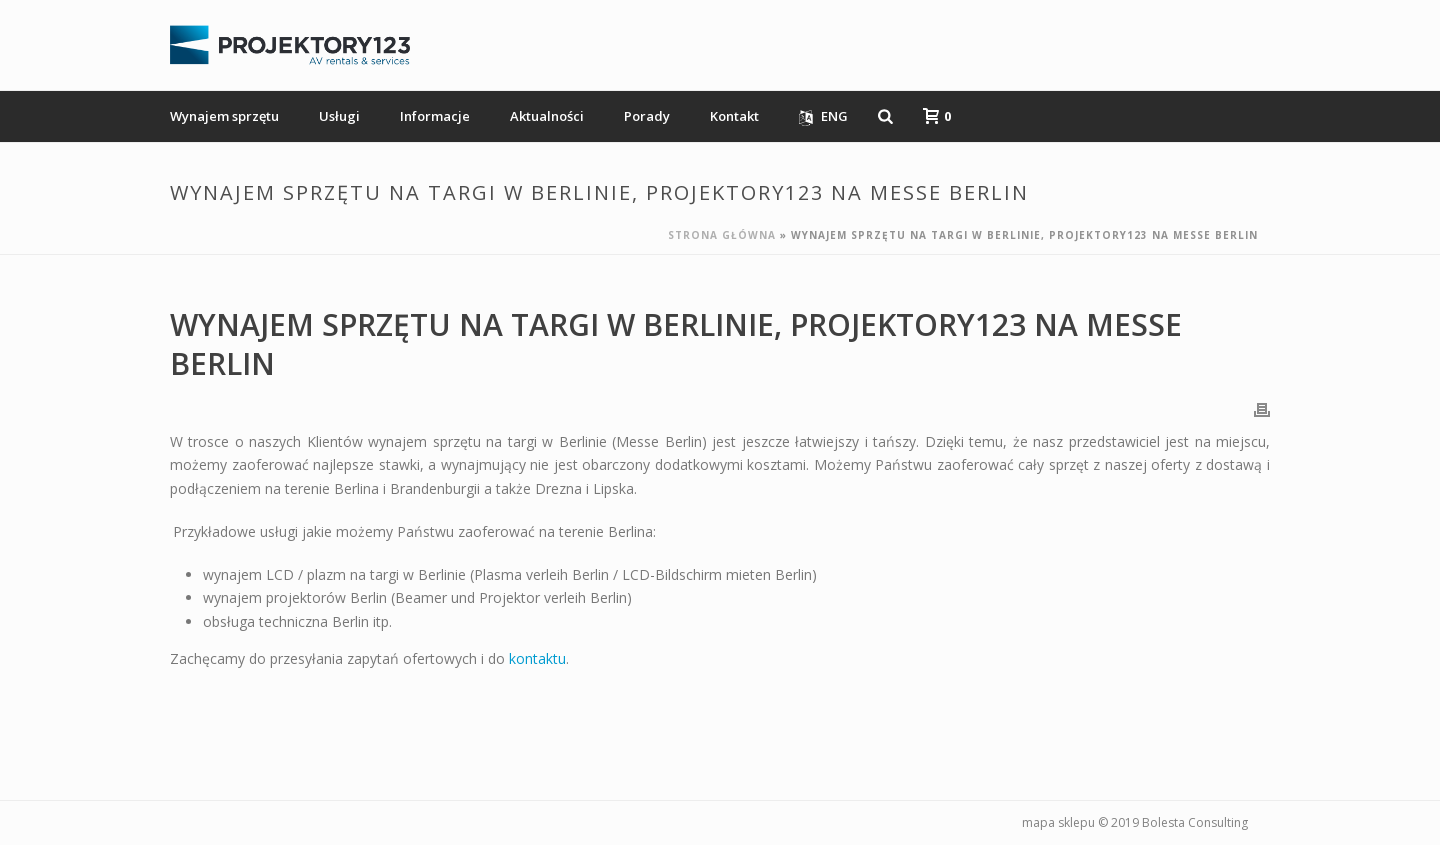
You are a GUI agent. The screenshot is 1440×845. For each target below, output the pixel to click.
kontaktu (537, 658)
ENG (823, 116)
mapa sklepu (1058, 822)
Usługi (339, 116)
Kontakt (734, 116)
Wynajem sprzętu (224, 116)
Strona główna (722, 235)
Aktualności (547, 116)
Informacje (435, 116)
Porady (647, 116)
